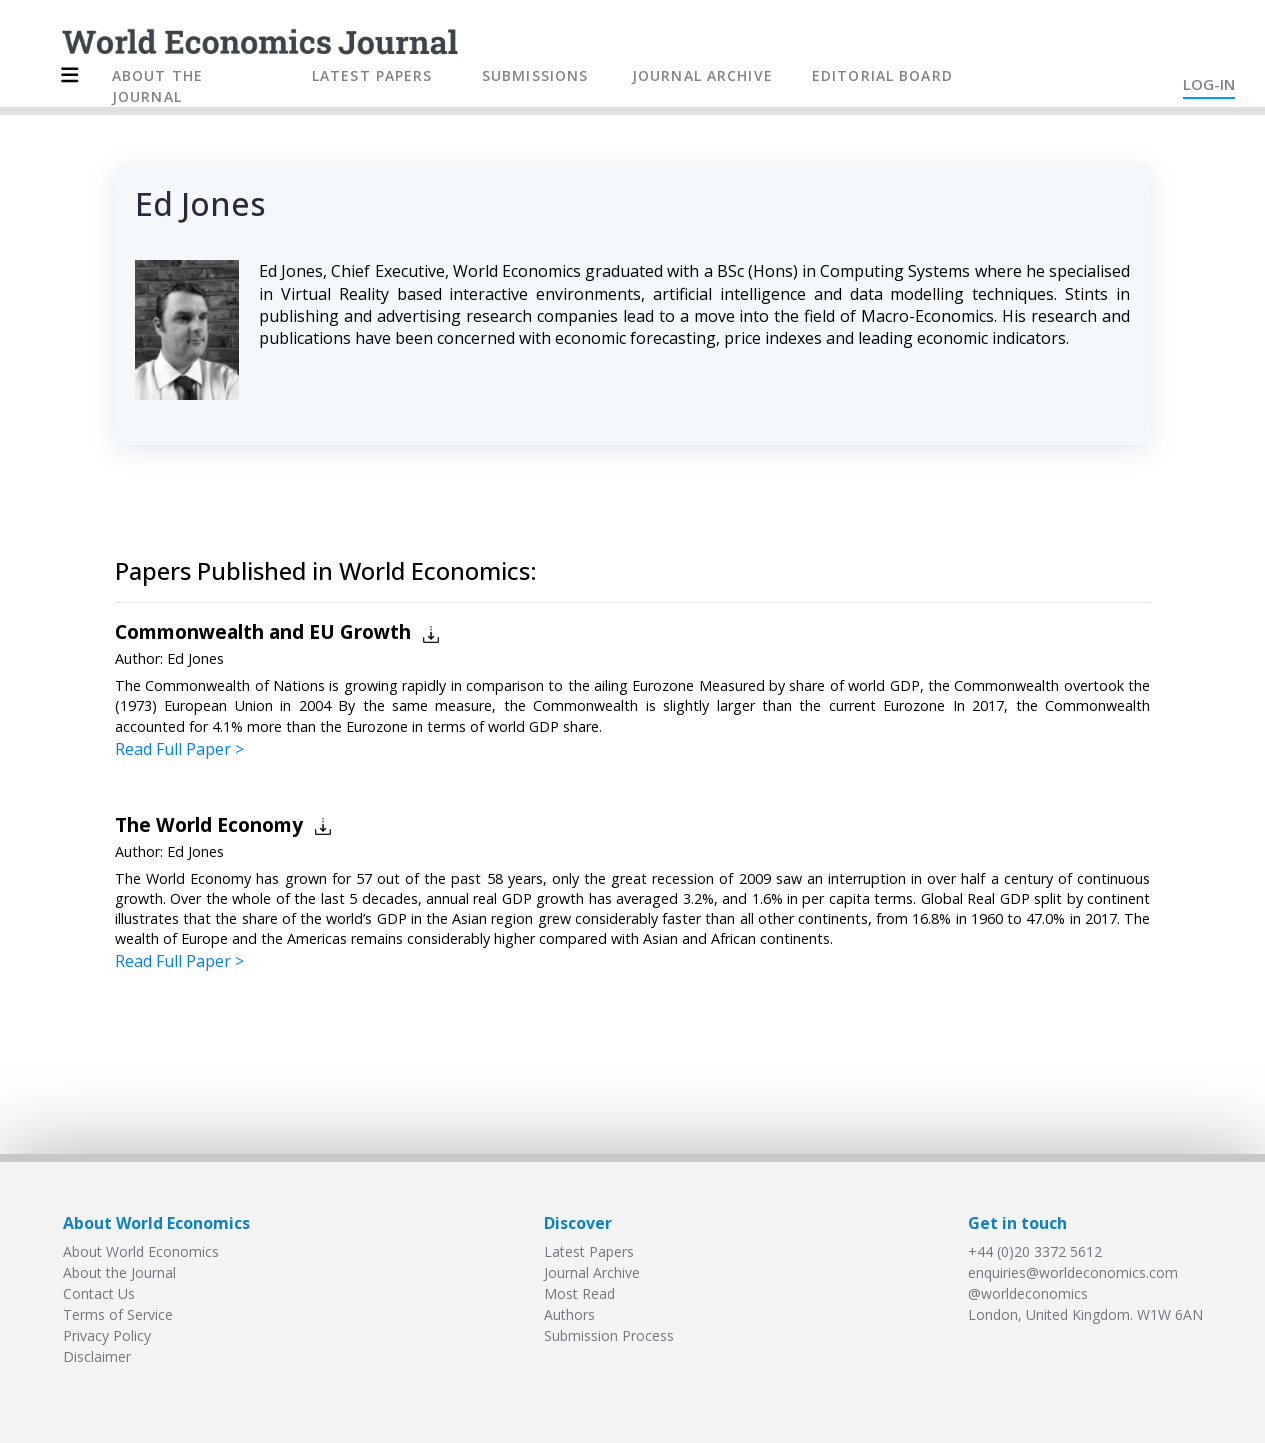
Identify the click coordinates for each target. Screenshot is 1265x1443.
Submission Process (609, 1335)
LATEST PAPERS (372, 75)
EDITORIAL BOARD (882, 75)
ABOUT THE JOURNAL (157, 86)
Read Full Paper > (179, 749)
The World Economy (209, 824)
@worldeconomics (1028, 1293)
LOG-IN (1209, 84)
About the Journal (119, 1272)
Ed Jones (195, 658)
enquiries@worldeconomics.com (1073, 1272)
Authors (569, 1314)
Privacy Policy (107, 1335)
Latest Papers (589, 1251)
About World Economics (141, 1251)
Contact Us (99, 1293)
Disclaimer (97, 1356)
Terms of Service (118, 1314)
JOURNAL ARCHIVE (702, 75)
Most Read (579, 1293)
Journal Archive (592, 1272)
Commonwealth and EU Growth (263, 631)
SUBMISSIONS (535, 75)
